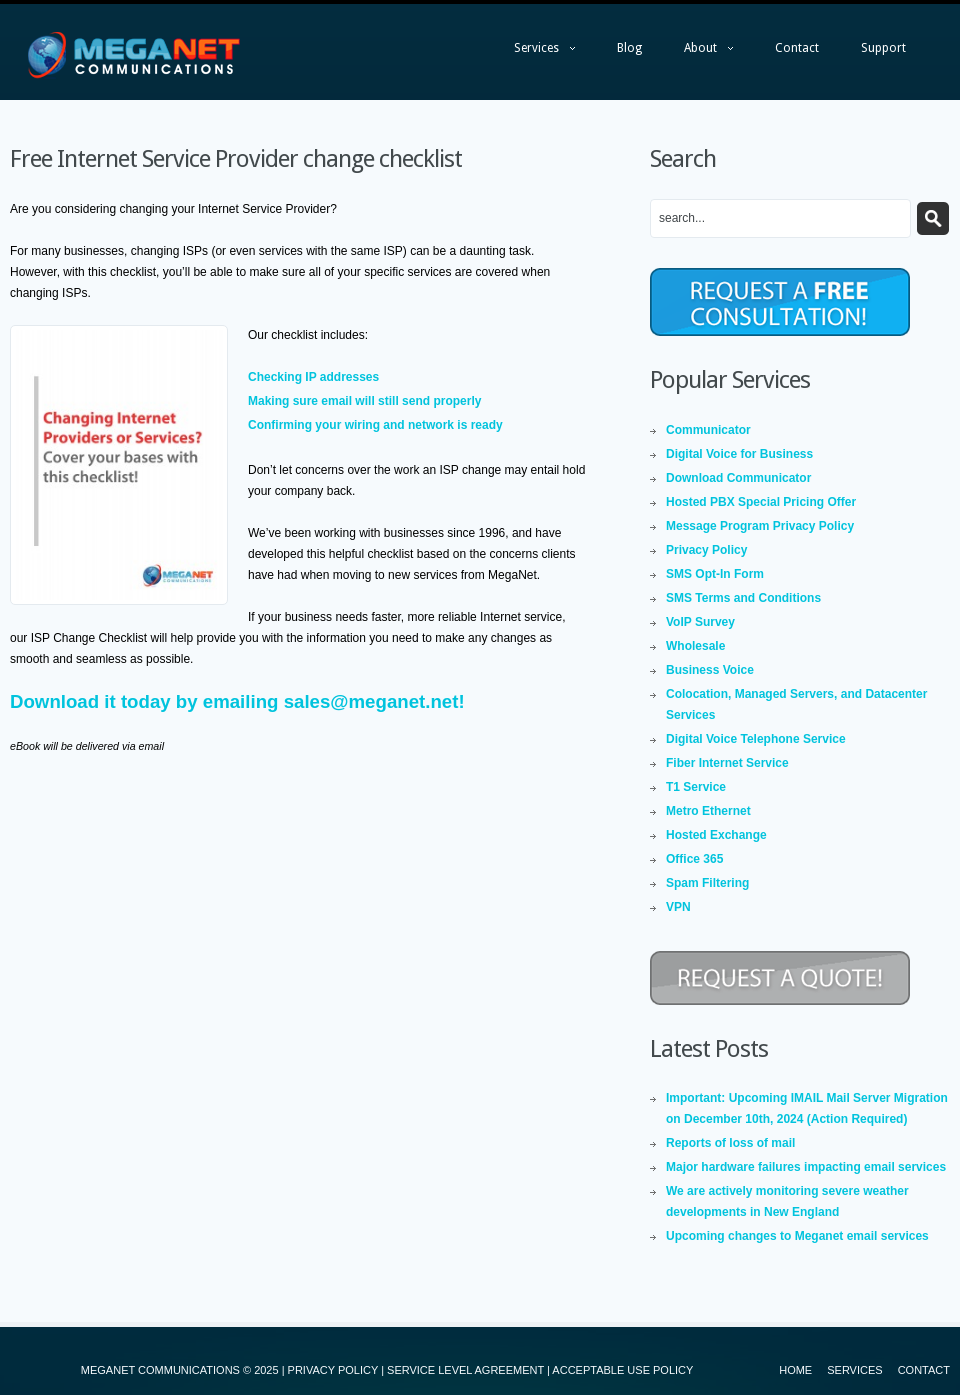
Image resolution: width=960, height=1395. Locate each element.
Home (795, 1370)
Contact (797, 48)
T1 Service (696, 787)
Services (534, 53)
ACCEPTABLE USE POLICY (622, 1370)
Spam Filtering (707, 883)
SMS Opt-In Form (715, 574)
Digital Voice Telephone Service (756, 739)
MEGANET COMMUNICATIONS (160, 1370)
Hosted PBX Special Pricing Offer (761, 502)
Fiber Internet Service (727, 763)
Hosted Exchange (716, 835)
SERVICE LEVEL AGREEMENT (465, 1370)
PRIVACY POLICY (333, 1370)
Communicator (708, 430)
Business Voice (710, 670)
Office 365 (694, 859)
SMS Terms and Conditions (743, 598)
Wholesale (695, 646)
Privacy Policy (706, 550)
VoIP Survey (700, 622)
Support (883, 48)
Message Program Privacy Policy (760, 526)
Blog (629, 48)
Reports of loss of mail (730, 1143)
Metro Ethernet (708, 811)
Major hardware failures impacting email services (806, 1167)
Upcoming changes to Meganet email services (797, 1236)
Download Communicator (738, 478)
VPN (678, 907)
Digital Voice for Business (739, 454)
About (698, 53)
